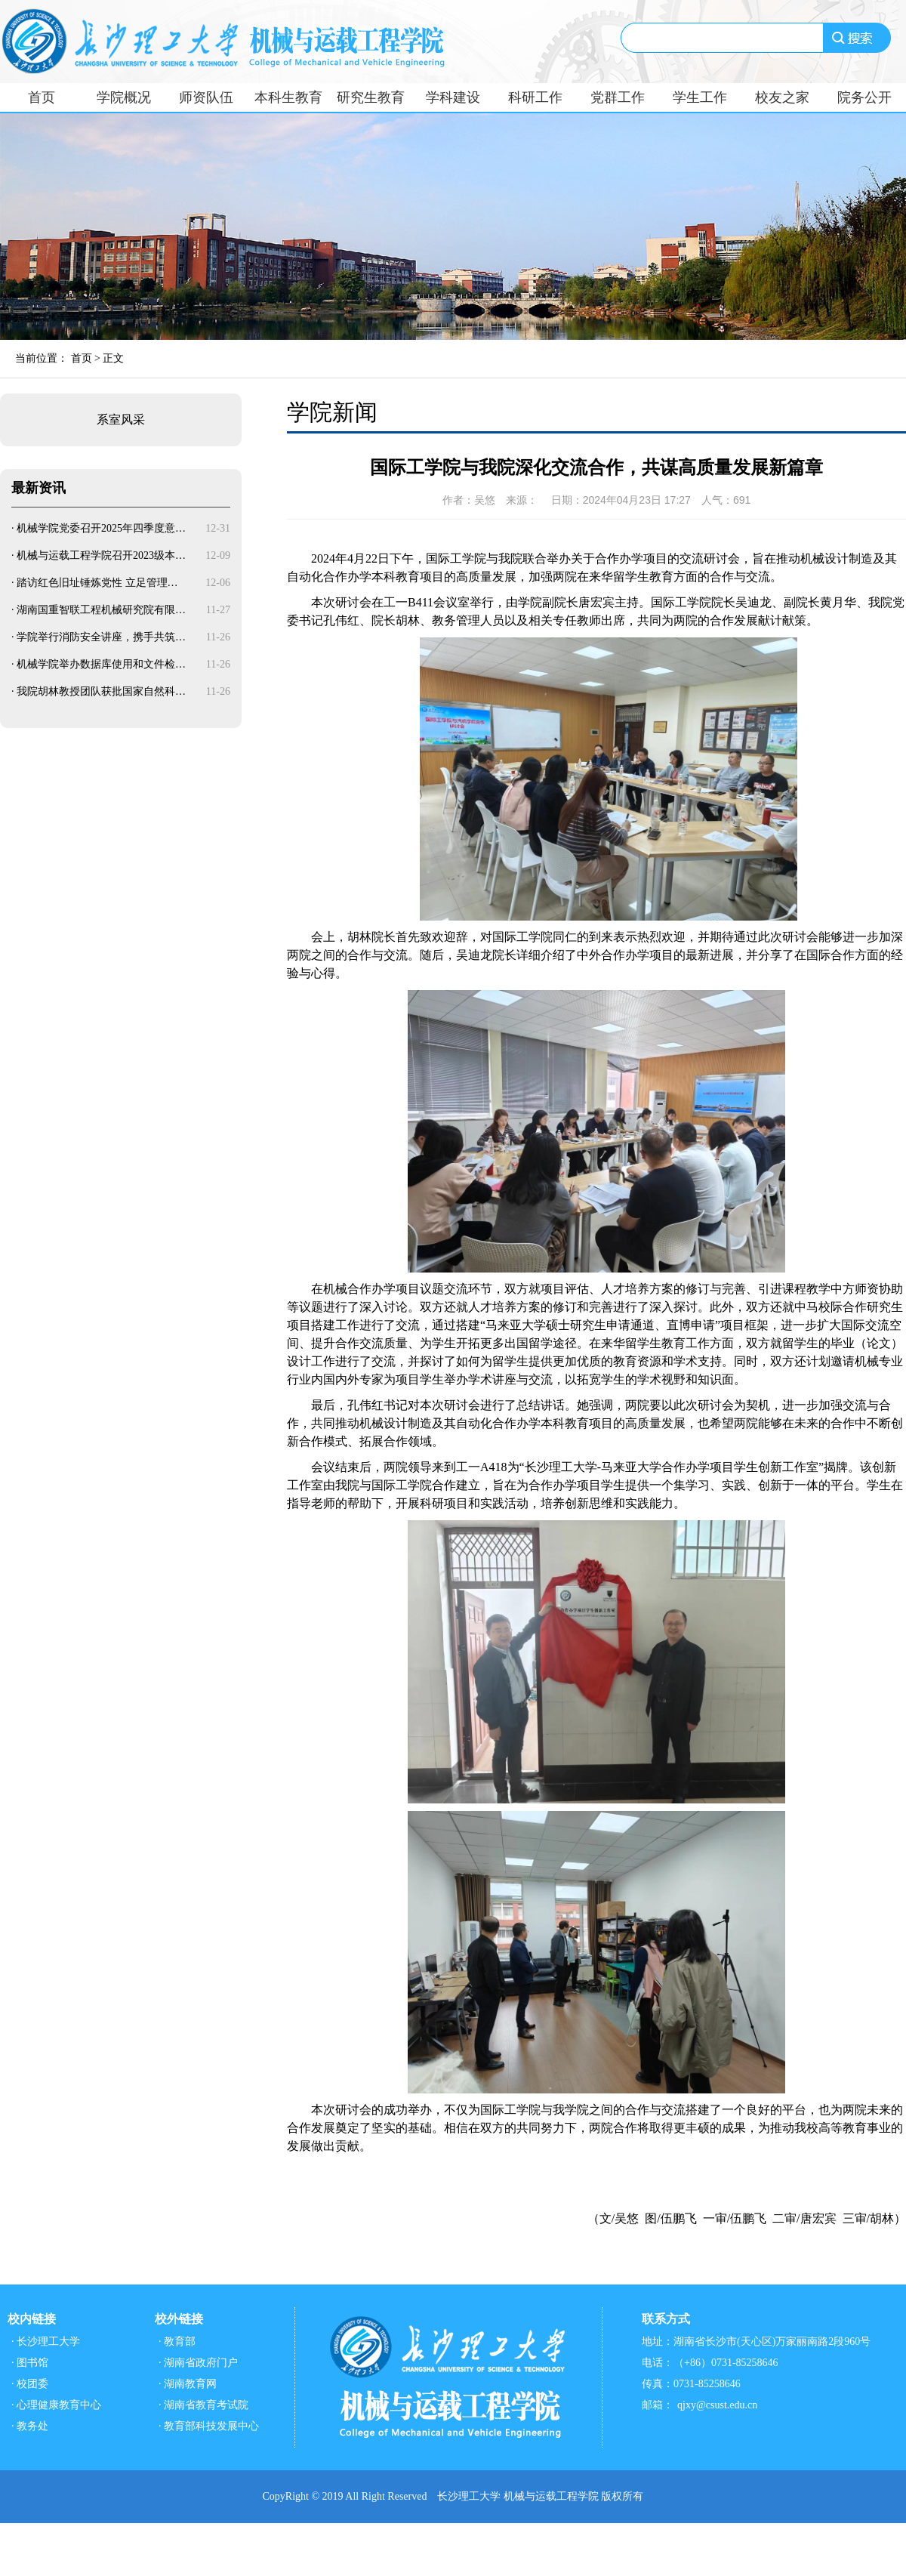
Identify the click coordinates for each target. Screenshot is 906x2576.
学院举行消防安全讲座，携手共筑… (101, 637)
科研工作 (535, 97)
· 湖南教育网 (188, 2383)
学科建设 (453, 97)
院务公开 (864, 97)
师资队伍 (206, 97)
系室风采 (121, 419)
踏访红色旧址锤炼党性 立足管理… (97, 582)
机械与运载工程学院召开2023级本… (101, 555)
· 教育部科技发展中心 (209, 2426)
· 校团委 (29, 2383)
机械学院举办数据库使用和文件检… (101, 664)
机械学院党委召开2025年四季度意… (101, 528)
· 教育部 (177, 2341)
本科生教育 (288, 97)
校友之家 (782, 97)
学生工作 (700, 97)
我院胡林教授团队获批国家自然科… (101, 691)
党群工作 (617, 97)
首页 (41, 97)
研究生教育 (371, 97)
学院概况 (124, 97)
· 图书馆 (29, 2362)
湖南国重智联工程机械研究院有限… (101, 609)
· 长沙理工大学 (45, 2341)
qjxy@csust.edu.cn (717, 2405)
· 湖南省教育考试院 (203, 2405)
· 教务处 (29, 2426)
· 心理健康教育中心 (56, 2405)
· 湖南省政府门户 (198, 2362)
